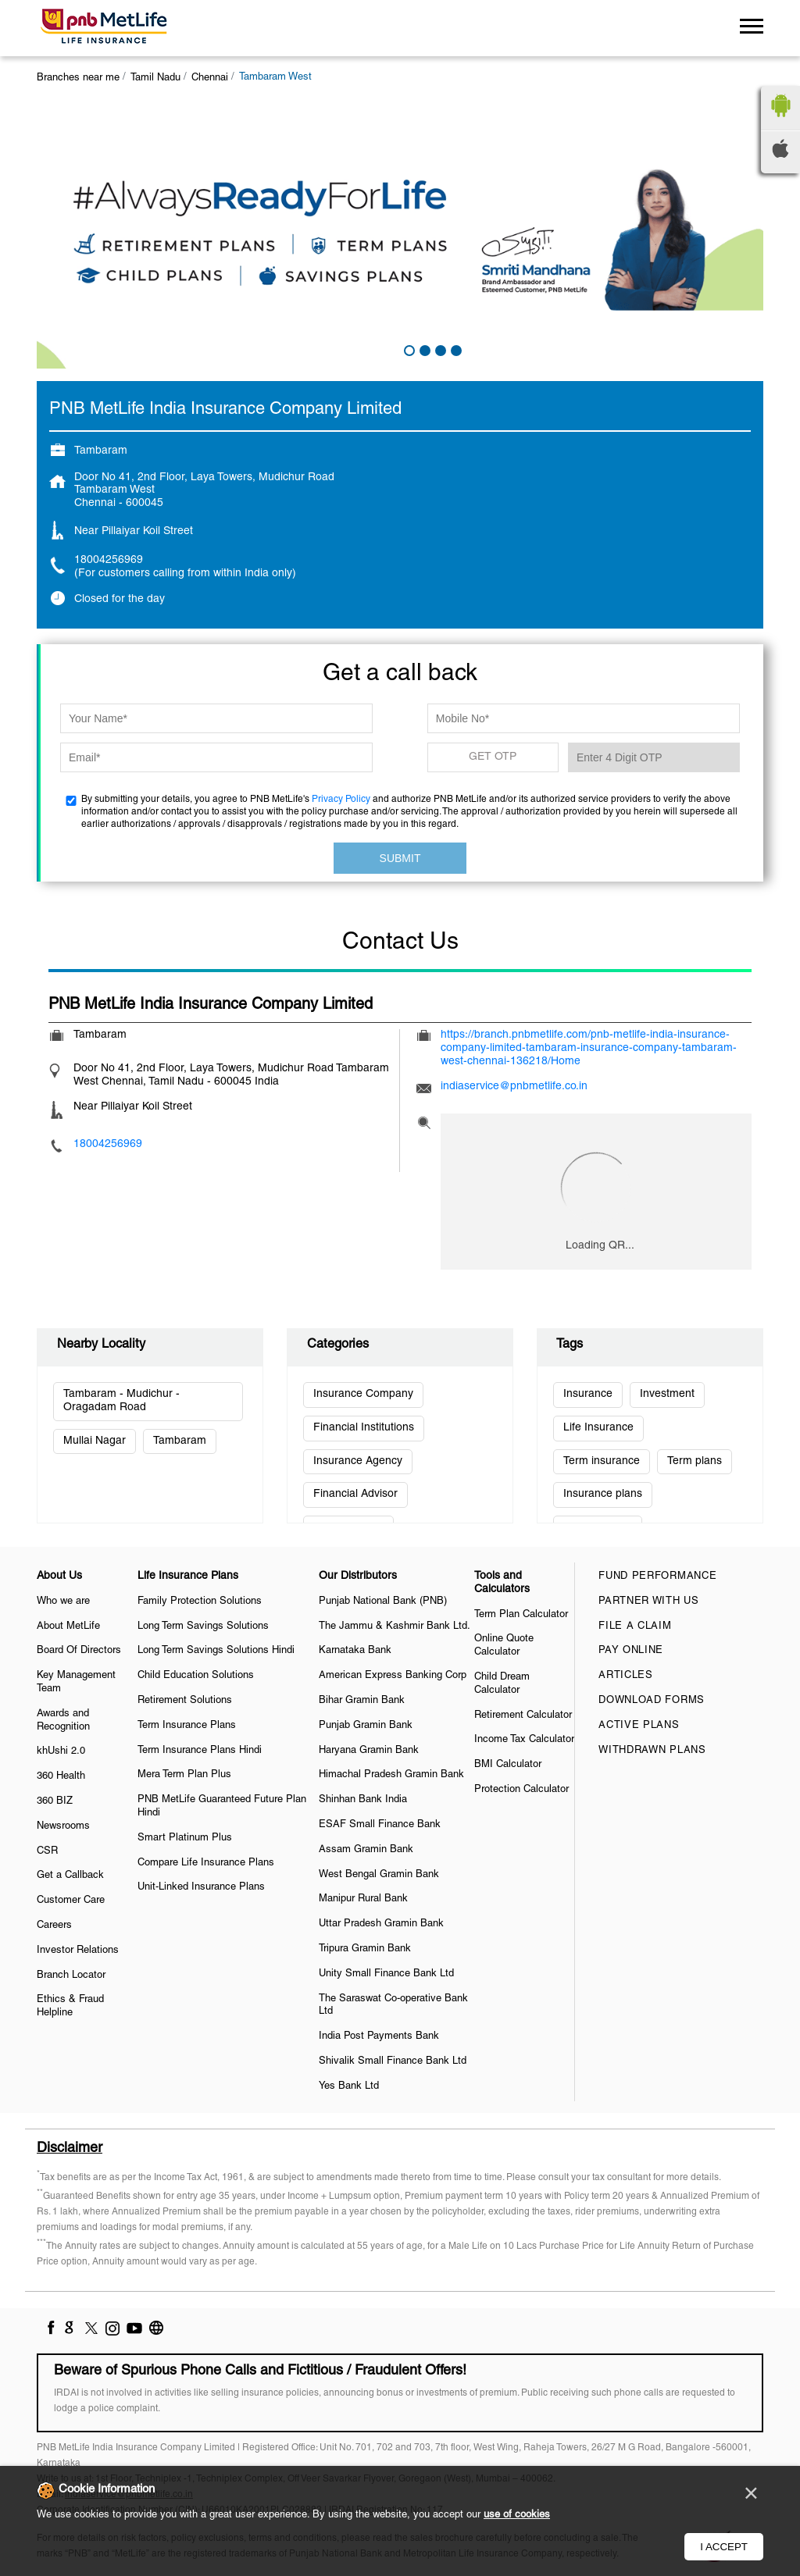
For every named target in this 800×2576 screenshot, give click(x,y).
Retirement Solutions (185, 1700)
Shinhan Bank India (363, 1800)
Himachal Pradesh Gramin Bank (391, 1775)
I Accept (724, 2547)
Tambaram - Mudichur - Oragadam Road (121, 1401)
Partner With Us (648, 1601)
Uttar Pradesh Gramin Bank (381, 1924)
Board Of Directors (79, 1650)
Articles (625, 1675)
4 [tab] (455, 349)
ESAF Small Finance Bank (380, 1825)
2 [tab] (423, 349)
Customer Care (71, 1900)
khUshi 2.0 (61, 1751)
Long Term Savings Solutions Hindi (216, 1650)
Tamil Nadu (155, 78)
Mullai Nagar (94, 1441)
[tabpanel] (400, 235)
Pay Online (630, 1650)
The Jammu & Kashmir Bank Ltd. (394, 1626)
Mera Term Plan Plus (184, 1775)
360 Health (61, 1776)
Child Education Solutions (196, 1675)
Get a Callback (70, 1875)
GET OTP (492, 757)
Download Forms (651, 1700)
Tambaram (179, 1441)
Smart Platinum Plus (185, 1838)
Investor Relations (78, 1950)
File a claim (634, 1626)
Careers (54, 1925)
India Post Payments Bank (379, 2036)
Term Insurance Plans (187, 1725)
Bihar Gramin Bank (362, 1700)
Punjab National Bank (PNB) (383, 1601)
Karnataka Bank (355, 1650)
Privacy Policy (341, 799)
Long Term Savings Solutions (203, 1626)
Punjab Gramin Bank (365, 1725)
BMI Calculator (507, 1764)
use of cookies (517, 2515)
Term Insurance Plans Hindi (200, 1750)
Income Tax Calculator (524, 1739)
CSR (47, 1851)
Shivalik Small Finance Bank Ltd (392, 2061)
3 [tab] (439, 349)
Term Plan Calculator (521, 1614)
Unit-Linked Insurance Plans (201, 1887)
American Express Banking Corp (392, 1675)
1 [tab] (408, 349)
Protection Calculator (521, 1789)
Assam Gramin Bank (366, 1850)
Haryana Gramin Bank (369, 1750)
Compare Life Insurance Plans (206, 1863)
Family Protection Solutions (200, 1601)
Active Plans (638, 1725)
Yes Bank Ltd (349, 2086)
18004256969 (108, 560)
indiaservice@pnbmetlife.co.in (514, 1086)
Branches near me (78, 78)
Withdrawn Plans (652, 1750)
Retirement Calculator (523, 1715)
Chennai (209, 78)
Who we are (63, 1601)
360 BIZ (55, 1801)
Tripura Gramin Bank (365, 1949)
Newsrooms (63, 1826)
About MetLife (68, 1626)
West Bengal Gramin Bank (379, 1874)
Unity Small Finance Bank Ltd (386, 1974)
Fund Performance (657, 1576)
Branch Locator (71, 1975)
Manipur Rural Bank (363, 1899)
